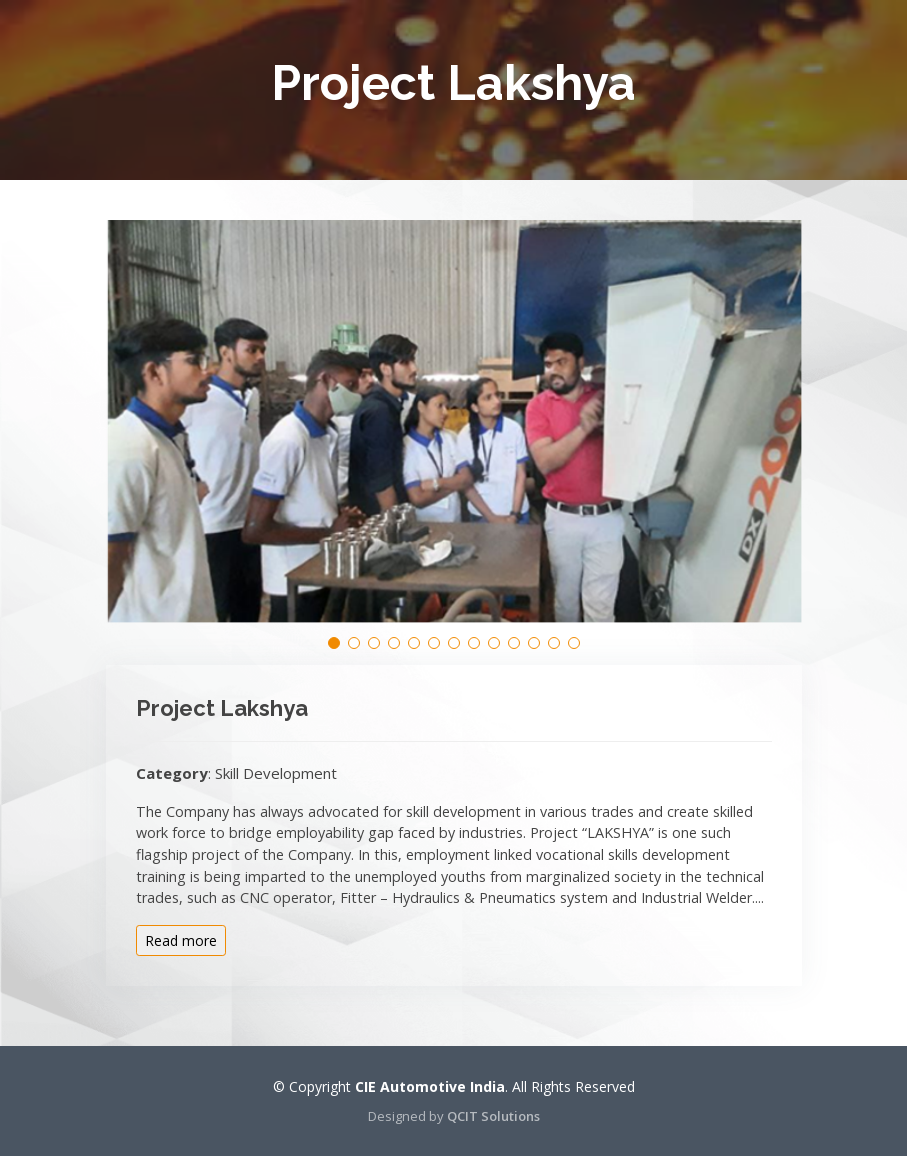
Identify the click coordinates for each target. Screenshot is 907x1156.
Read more (181, 940)
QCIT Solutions (493, 1116)
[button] (334, 643)
